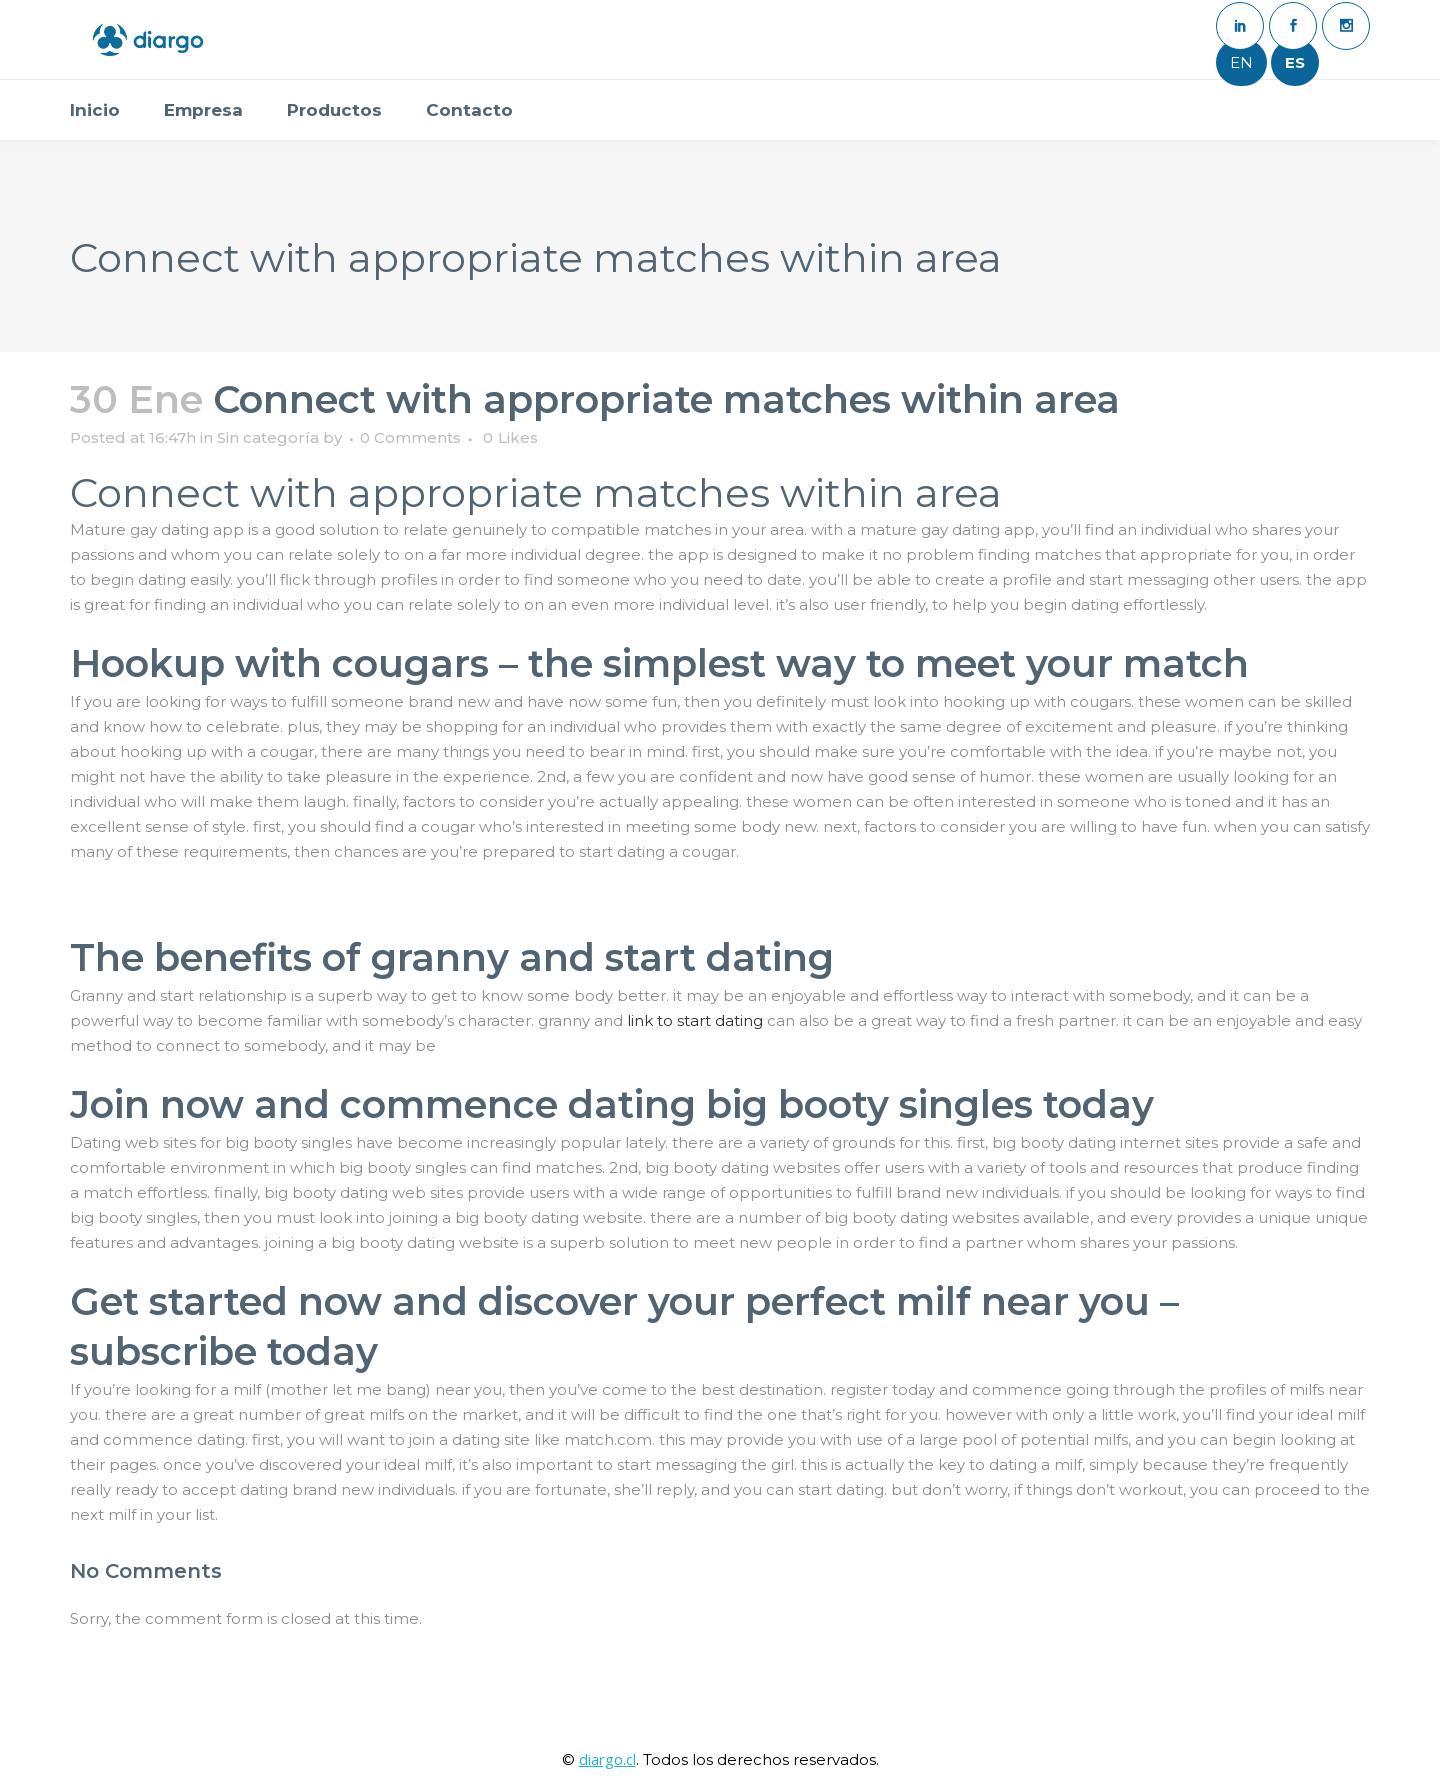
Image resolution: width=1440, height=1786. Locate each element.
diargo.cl (607, 1759)
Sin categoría (268, 437)
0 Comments (410, 437)
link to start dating (695, 1020)
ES (1295, 62)
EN (1241, 62)
